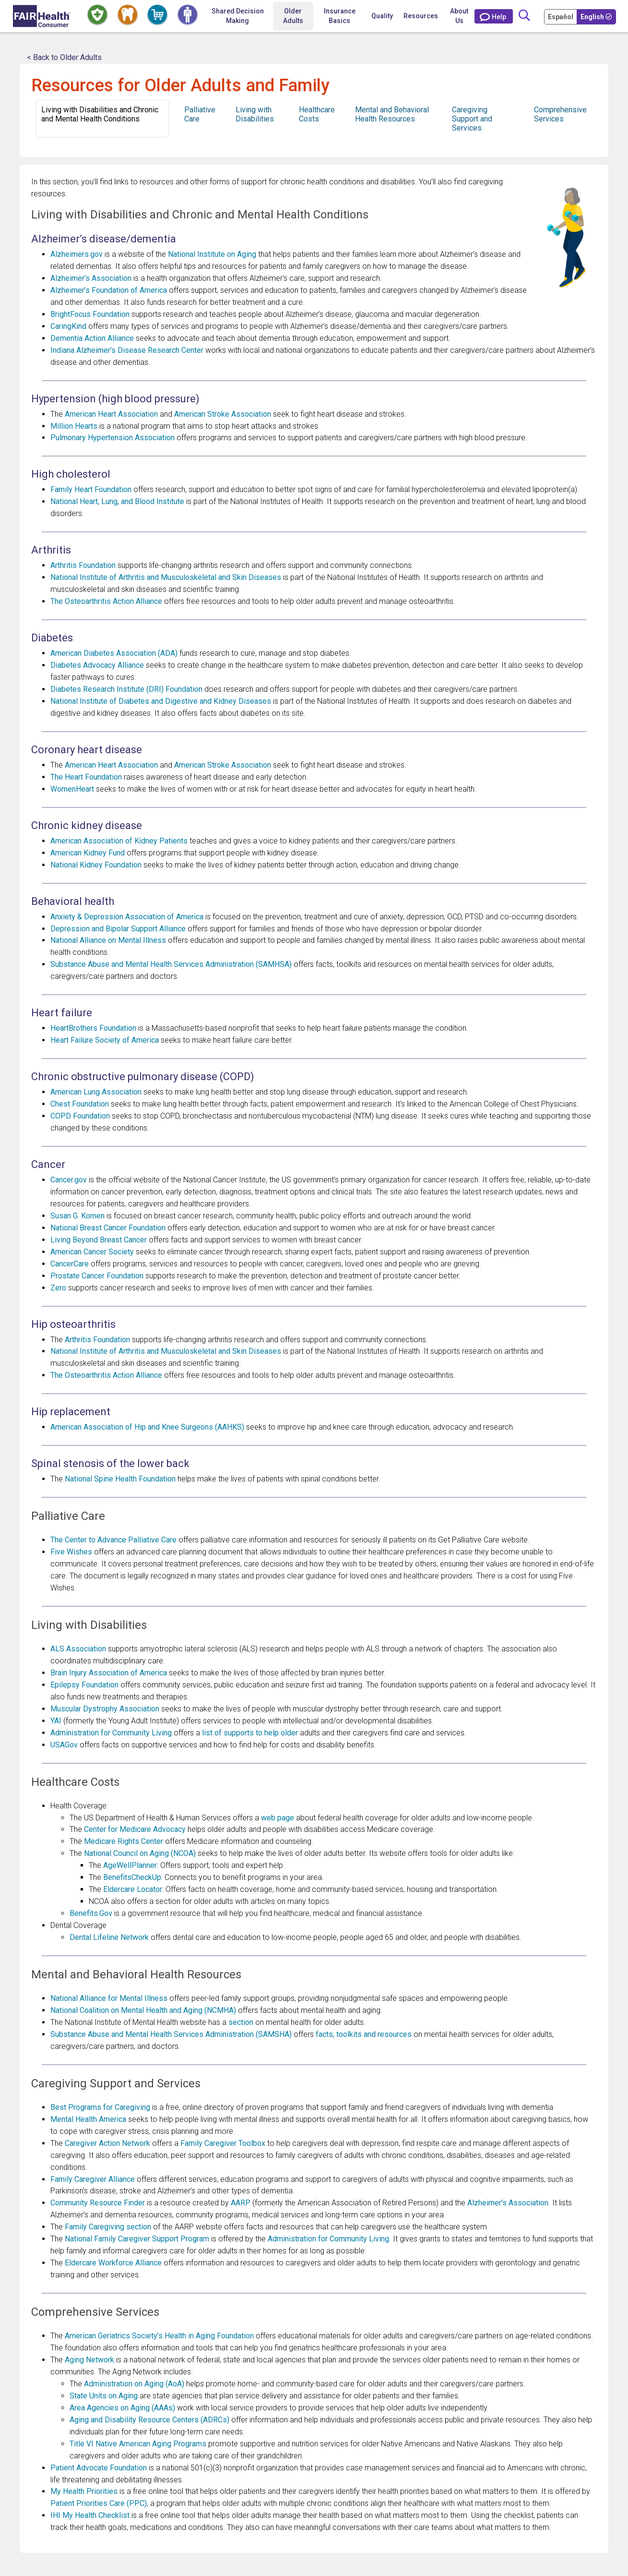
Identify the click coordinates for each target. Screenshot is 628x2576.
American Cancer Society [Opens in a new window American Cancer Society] (92, 1251)
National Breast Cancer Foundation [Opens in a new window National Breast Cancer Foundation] (108, 1227)
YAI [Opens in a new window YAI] (55, 1720)
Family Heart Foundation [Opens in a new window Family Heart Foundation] (90, 489)
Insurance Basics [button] (339, 15)
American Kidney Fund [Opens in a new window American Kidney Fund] (87, 852)
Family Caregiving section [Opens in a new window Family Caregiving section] (108, 2226)
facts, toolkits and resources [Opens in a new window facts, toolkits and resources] (364, 2034)
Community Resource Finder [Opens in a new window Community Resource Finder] (97, 2202)
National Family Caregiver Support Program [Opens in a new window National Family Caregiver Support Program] (137, 2238)
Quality (382, 16)
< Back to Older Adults (64, 57)
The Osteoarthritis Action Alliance (106, 601)
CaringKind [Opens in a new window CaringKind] (68, 326)
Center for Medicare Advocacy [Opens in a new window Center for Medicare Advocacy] (135, 1829)
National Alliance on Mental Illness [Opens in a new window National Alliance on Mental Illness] (108, 940)
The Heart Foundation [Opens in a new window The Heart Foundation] (86, 777)
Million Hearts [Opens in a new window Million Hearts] (73, 426)
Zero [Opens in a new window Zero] (58, 1287)
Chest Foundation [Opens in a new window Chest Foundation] (79, 1103)
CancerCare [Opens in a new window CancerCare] (69, 1263)
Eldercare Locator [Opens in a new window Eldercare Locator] (132, 1889)
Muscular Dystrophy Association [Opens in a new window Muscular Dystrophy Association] (104, 1708)
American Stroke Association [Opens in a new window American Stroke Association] (222, 414)
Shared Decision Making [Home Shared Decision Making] (238, 15)
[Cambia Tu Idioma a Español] (561, 16)
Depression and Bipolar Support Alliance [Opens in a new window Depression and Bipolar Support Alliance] (118, 928)
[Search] (524, 16)
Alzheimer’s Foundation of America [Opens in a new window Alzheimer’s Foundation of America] (108, 290)
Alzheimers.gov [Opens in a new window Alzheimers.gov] (76, 254)
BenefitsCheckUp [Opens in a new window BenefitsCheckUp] (132, 1877)
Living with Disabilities (255, 114)
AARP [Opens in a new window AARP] (240, 2202)
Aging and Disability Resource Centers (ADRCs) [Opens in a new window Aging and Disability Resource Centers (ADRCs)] (149, 2419)
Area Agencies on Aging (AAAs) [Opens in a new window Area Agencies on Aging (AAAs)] (122, 2407)
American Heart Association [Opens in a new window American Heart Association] (111, 414)
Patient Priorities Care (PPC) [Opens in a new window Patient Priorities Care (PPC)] (98, 2503)
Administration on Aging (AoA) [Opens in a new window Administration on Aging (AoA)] (134, 2383)
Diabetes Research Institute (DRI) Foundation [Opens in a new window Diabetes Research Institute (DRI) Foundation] (126, 689)
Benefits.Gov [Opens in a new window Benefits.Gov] (91, 1913)
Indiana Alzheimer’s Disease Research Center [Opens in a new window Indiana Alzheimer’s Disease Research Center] (126, 350)
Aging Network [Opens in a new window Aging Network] (89, 2359)
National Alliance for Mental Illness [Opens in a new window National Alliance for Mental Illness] (108, 1998)
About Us (459, 15)
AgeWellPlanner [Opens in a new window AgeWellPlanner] (130, 1865)
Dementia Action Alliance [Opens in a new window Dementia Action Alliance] (92, 338)
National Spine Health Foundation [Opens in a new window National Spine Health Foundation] (120, 1478)
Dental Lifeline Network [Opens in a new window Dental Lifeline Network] (109, 1937)
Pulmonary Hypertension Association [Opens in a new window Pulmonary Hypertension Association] (112, 437)
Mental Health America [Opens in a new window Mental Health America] (88, 2119)
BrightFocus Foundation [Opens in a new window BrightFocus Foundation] (90, 314)
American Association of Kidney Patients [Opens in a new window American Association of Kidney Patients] (119, 840)
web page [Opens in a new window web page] (277, 1817)
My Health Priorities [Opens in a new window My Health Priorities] (84, 2491)
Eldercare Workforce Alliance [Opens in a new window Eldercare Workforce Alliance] (113, 2262)
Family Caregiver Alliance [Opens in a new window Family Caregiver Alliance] (92, 2179)
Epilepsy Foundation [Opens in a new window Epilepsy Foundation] (84, 1684)
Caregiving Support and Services (472, 118)
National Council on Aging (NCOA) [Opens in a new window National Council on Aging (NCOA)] (140, 1853)
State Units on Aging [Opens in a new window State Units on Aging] (104, 2395)
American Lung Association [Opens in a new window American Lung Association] (96, 1091)
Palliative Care (199, 114)
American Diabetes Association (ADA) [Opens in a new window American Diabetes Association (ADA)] (114, 653)
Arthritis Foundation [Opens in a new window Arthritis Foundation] (83, 565)
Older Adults (293, 15)
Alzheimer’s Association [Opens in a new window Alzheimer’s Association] (90, 278)
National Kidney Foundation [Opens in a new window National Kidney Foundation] (96, 864)
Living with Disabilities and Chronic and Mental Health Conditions (99, 114)
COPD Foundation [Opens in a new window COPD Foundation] (80, 1115)
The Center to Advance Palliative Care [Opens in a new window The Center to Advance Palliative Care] (113, 1539)
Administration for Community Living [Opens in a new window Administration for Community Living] (111, 1732)
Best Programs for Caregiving (100, 2107)
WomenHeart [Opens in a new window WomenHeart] (72, 789)
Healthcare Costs (317, 114)
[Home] (41, 16)
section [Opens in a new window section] (240, 2022)
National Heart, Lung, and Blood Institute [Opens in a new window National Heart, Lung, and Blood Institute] (117, 501)
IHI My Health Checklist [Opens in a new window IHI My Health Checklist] (90, 2515)
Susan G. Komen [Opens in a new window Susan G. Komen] (77, 1215)
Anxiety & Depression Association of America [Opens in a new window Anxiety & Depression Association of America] (126, 916)
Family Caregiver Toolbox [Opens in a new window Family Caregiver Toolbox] (222, 2143)
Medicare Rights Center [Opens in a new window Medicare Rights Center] (123, 1841)
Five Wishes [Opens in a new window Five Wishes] (71, 1551)
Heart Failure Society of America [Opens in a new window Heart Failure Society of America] (104, 1040)
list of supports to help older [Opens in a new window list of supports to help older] (250, 1732)
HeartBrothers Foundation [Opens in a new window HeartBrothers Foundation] (93, 1028)
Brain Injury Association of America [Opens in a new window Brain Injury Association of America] (108, 1672)
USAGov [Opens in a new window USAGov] (64, 1744)
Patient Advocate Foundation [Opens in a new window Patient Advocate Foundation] (98, 2467)
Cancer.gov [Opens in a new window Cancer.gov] (68, 1179)
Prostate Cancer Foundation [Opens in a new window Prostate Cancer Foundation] (96, 1275)
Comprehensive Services (560, 114)
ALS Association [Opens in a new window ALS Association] (78, 1648)
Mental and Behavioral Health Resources (392, 114)
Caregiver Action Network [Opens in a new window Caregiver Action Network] (107, 2143)
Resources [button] (420, 16)
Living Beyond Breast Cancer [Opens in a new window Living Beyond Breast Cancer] (98, 1239)
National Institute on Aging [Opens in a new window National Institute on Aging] (212, 254)
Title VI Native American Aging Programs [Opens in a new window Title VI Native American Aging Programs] (138, 2443)
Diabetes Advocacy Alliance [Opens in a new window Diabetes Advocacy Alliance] (97, 665)
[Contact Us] (493, 16)
